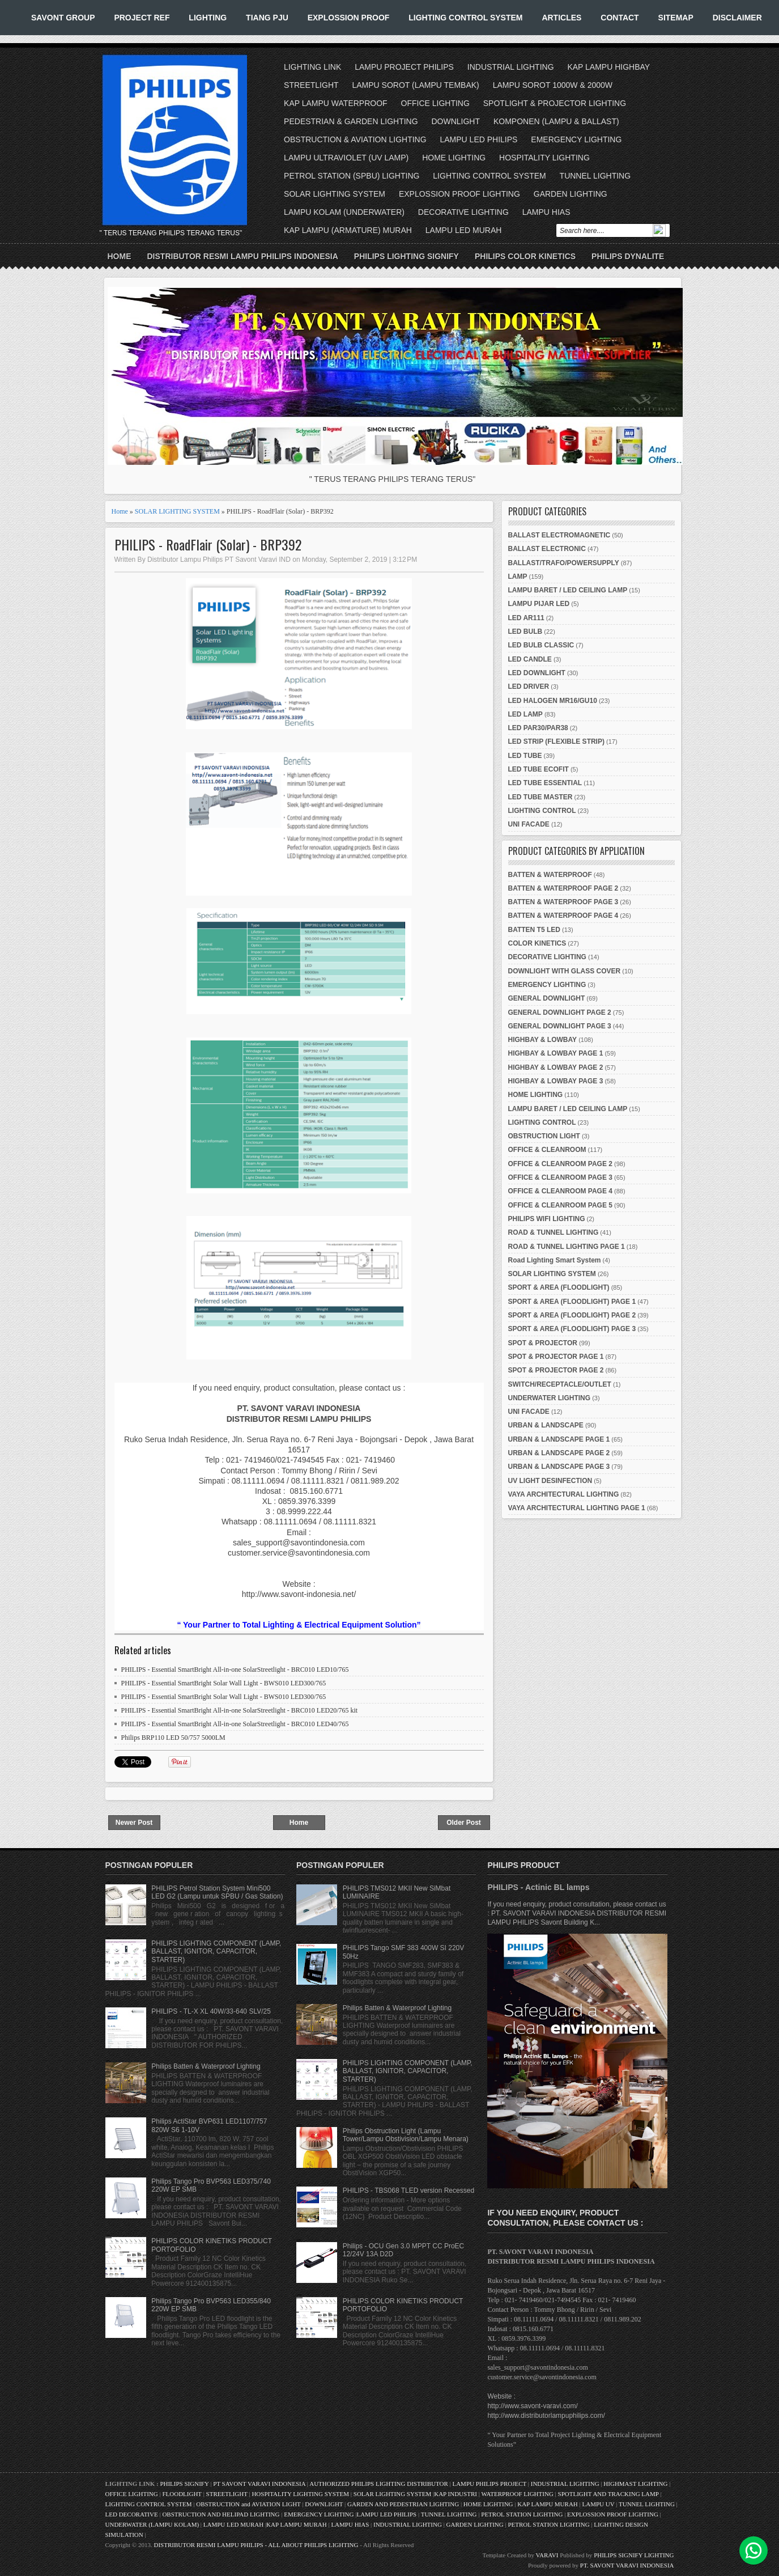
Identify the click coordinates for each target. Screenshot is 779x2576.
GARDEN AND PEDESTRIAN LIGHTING (403, 2504)
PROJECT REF (141, 17)
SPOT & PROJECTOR (542, 1343)
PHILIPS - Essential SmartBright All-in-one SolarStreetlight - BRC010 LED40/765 (235, 1724)
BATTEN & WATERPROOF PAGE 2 (563, 888)
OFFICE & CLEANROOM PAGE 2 (560, 1164)
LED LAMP (525, 714)
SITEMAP (675, 17)
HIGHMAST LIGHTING (635, 2483)
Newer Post (134, 1823)
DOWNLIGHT (455, 121)
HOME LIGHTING (454, 157)
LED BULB (525, 631)
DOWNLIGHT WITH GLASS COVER (564, 971)
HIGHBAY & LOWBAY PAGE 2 (555, 1067)
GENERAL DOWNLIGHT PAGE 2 (559, 1012)
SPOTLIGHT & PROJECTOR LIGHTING (554, 103)
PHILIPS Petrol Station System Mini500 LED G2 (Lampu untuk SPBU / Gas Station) (217, 1892)
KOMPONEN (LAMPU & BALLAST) (556, 121)
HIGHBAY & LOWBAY (542, 1040)
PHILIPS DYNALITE (627, 256)
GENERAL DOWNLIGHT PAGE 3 (559, 1026)
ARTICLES (561, 17)
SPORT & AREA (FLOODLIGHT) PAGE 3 (572, 1329)
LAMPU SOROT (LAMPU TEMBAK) (415, 85)
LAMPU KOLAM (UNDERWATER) (344, 212)
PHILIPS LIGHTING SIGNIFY (406, 256)
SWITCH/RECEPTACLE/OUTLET (559, 1384)
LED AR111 (526, 618)
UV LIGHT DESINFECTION (550, 1481)
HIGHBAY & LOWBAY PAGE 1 (555, 1053)
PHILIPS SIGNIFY (185, 2483)
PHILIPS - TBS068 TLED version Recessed (408, 2190)
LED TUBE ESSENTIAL (545, 783)
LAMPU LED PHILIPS (479, 139)
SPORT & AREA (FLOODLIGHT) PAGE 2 (572, 1315)
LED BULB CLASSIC (541, 645)
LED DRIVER (529, 686)
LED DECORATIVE (131, 2514)
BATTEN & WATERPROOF (550, 875)
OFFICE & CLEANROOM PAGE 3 (560, 1177)
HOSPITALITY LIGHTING (544, 157)
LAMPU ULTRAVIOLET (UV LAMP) (346, 157)
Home (119, 256)
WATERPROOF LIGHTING (517, 2493)
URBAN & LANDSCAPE (546, 1425)
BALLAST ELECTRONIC (547, 549)
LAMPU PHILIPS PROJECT (489, 2483)
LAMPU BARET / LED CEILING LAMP (568, 590)
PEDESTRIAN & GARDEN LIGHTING (351, 121)
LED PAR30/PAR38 (538, 728)
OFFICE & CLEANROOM (547, 1150)
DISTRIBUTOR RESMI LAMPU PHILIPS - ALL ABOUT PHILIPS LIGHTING (256, 2544)
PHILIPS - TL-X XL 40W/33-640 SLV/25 (211, 2011)
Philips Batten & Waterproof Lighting (205, 2066)
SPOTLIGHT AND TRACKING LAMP (608, 2493)
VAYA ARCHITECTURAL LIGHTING (563, 1494)
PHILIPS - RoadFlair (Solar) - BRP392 (207, 544)
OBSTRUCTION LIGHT (544, 1136)
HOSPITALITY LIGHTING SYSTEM (300, 2493)
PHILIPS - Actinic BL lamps (538, 1887)
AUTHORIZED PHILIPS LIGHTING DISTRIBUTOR (379, 2483)
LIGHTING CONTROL (542, 811)
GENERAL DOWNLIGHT (546, 998)
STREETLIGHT (311, 85)
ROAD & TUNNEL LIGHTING (553, 1232)
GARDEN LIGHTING (570, 193)
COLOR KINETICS (537, 943)
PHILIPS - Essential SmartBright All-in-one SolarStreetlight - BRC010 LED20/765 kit (239, 1710)
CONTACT (619, 17)
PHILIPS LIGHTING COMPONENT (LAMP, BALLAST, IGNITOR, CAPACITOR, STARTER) (216, 1951)
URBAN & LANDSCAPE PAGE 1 (559, 1439)
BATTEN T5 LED (534, 930)
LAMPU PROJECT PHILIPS (404, 66)
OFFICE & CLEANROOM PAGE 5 (560, 1205)
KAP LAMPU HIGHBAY (608, 66)
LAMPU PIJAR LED (539, 604)
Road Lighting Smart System (554, 1260)
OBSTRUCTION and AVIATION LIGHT (248, 2504)
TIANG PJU (267, 17)
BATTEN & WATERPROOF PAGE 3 (563, 902)
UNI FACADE (529, 824)
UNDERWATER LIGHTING (549, 1398)
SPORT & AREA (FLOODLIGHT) (559, 1287)
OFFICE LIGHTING (435, 103)
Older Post (463, 1823)
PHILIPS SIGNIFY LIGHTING (634, 2555)
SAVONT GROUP (63, 17)
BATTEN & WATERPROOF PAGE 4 (563, 916)
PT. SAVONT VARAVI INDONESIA (627, 2565)
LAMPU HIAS (546, 212)
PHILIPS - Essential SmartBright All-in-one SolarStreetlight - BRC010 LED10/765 (235, 1669)
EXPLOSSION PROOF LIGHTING (459, 193)
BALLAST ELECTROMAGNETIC (559, 535)
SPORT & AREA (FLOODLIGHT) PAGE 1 (572, 1302)
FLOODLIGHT (181, 2493)
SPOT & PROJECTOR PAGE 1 (556, 1357)
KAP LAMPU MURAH (547, 2504)
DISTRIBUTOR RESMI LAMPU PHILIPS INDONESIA (242, 256)
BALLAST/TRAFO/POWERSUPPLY (563, 563)
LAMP (517, 577)
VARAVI (547, 2555)
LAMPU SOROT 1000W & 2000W (552, 85)
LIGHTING (208, 17)
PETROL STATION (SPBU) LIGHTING (351, 175)
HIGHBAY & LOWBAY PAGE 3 (555, 1081)
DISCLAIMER (737, 17)
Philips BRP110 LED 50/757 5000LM (173, 1738)
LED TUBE (525, 756)
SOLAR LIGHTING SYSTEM (334, 193)
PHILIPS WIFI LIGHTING (546, 1219)
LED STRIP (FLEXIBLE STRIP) (556, 741)
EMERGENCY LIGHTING (576, 139)
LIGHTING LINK (312, 66)
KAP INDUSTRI (455, 2493)
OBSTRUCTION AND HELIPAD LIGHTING (220, 2514)
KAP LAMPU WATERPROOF (336, 103)
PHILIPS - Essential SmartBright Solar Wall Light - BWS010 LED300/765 (223, 1683)
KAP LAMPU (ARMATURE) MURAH (348, 230)
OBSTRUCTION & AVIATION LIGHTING (355, 139)
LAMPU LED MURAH (463, 230)
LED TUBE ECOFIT (538, 769)
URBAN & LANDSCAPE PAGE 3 (559, 1467)
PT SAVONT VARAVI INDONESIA (260, 2483)
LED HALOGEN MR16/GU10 (552, 701)
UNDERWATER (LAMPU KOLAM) (152, 2524)
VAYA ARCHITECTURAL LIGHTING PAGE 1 (576, 1508)
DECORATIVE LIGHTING (463, 212)
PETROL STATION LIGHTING (522, 2514)
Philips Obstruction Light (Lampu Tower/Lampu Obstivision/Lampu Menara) (406, 2135)
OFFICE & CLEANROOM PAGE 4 (560, 1191)
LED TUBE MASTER (540, 797)
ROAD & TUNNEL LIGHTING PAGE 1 (566, 1247)
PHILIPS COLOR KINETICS (525, 256)
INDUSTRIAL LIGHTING (510, 66)
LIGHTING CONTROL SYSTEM (465, 17)
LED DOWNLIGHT (536, 673)
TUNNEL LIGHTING (595, 175)
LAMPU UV (598, 2504)
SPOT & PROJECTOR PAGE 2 (556, 1370)
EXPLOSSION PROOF (349, 17)
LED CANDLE (530, 659)
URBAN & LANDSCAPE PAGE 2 (559, 1453)
